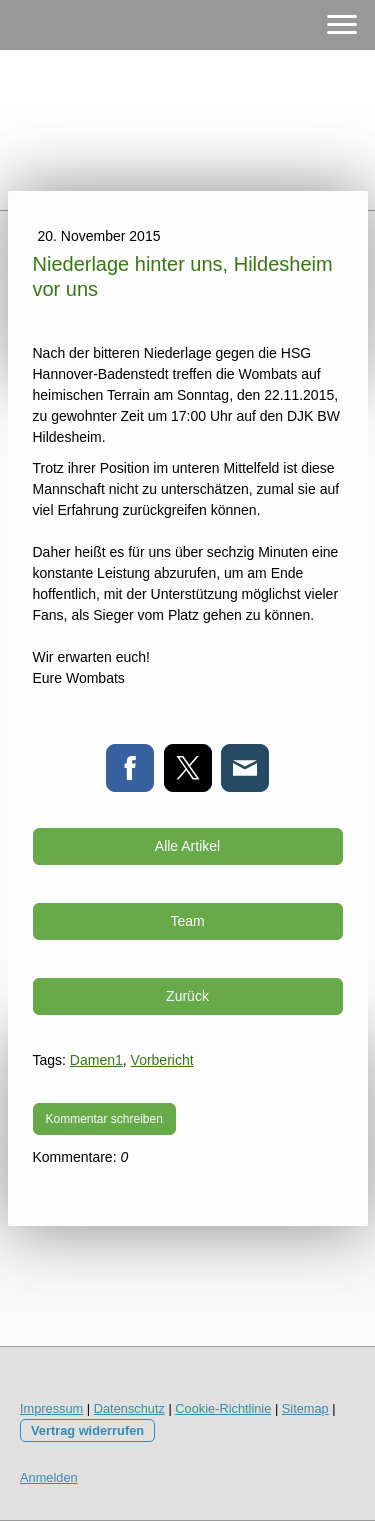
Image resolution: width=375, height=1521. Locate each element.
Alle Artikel (187, 846)
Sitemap (305, 1408)
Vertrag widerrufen (87, 1430)
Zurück (187, 996)
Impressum (51, 1408)
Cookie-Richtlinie (223, 1408)
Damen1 (96, 1060)
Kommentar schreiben (104, 1119)
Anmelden (49, 1477)
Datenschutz (129, 1408)
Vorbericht (162, 1060)
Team (187, 921)
